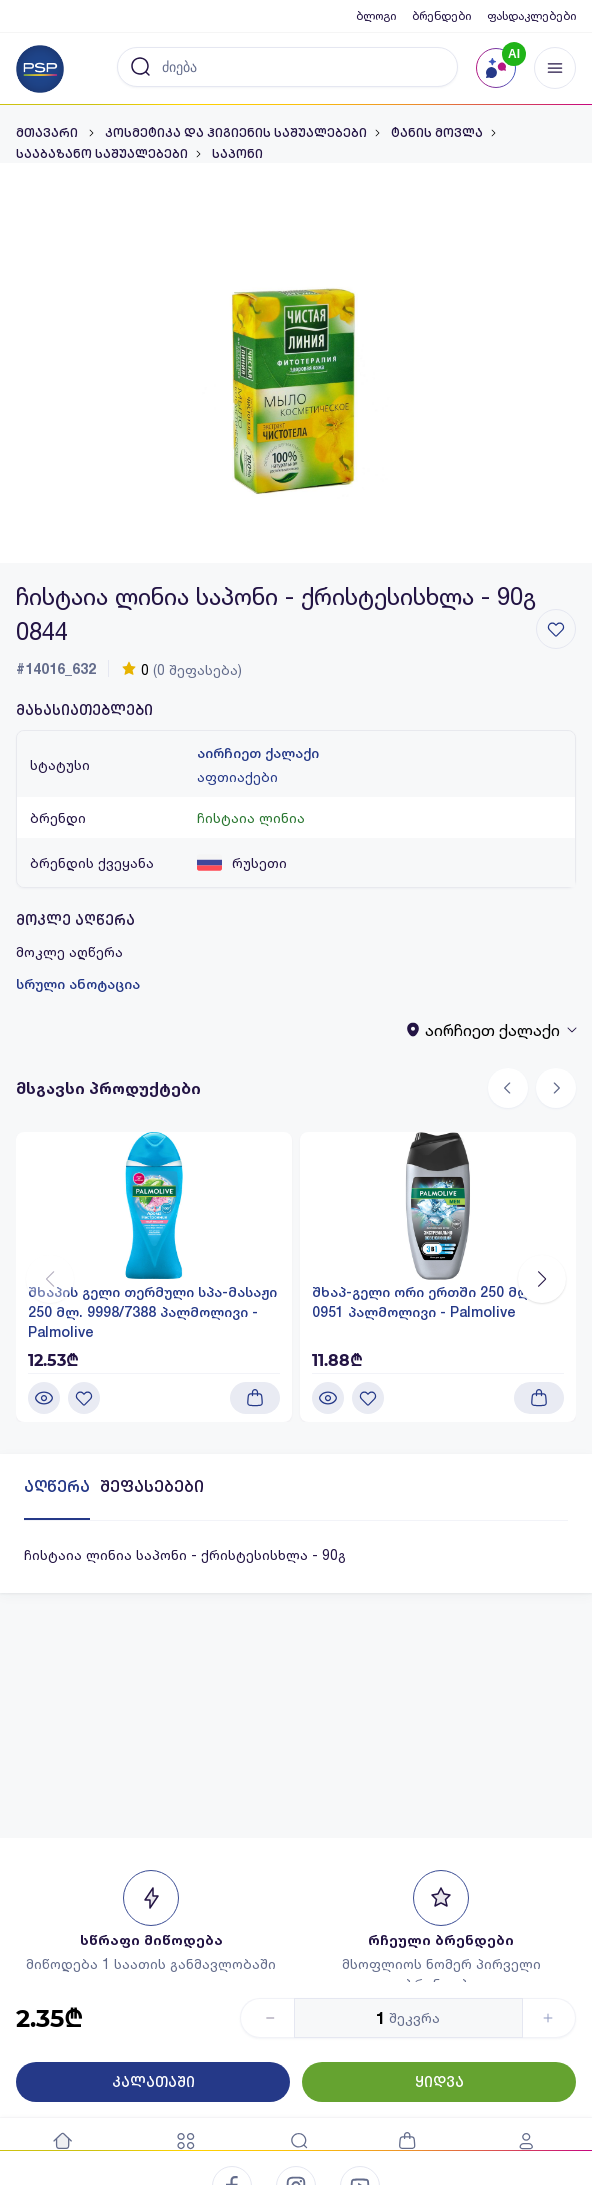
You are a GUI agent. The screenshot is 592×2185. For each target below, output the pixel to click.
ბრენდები (441, 15)
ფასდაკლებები (531, 15)
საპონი (237, 154)
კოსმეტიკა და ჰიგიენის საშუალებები (236, 133)
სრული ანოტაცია (78, 984)
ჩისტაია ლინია (251, 817)
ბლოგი (376, 15)
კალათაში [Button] (153, 2082)
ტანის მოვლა (437, 133)
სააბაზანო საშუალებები (102, 154)
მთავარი (48, 133)
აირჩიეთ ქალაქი (258, 753)
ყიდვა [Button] (439, 2082)
